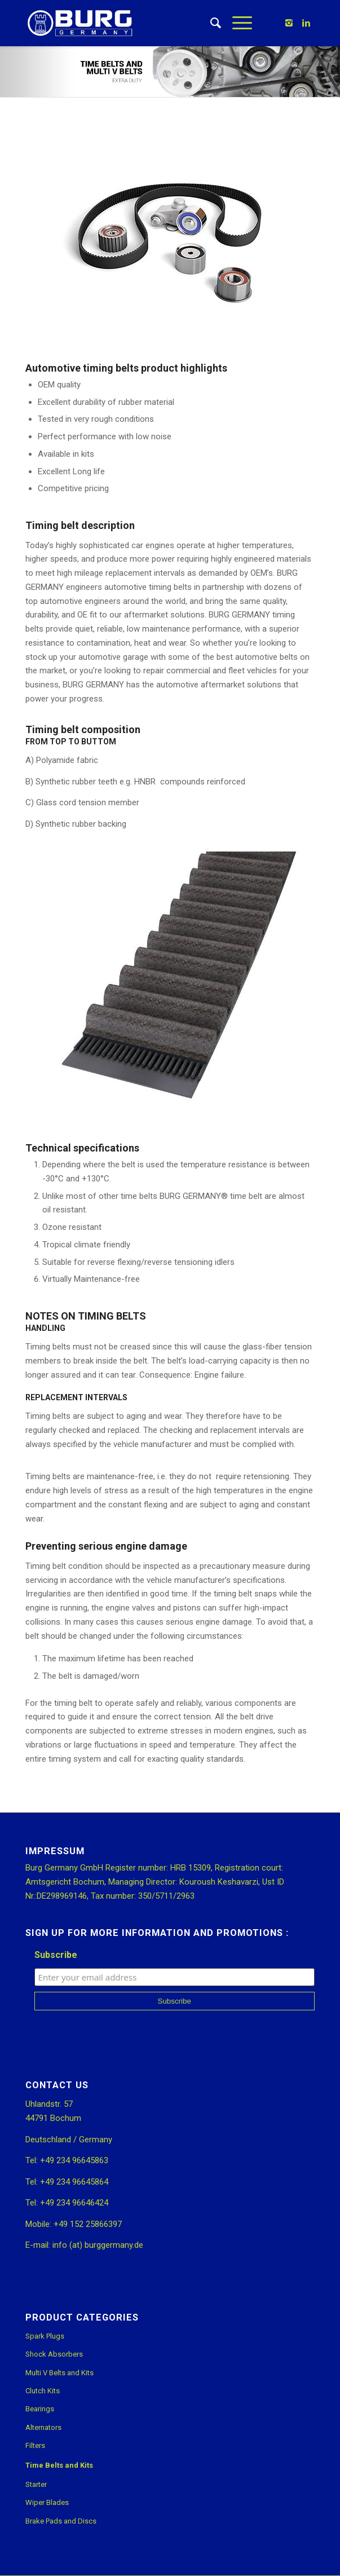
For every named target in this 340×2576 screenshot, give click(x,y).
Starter (36, 2484)
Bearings (39, 2409)
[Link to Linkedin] (306, 23)
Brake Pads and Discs (60, 2521)
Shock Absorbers (54, 2354)
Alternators (43, 2427)
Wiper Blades (47, 2502)
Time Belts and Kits (59, 2465)
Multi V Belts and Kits (59, 2372)
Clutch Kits (42, 2391)
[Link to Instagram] (289, 23)
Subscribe (55, 1954)
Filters (35, 2445)
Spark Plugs (44, 2336)
